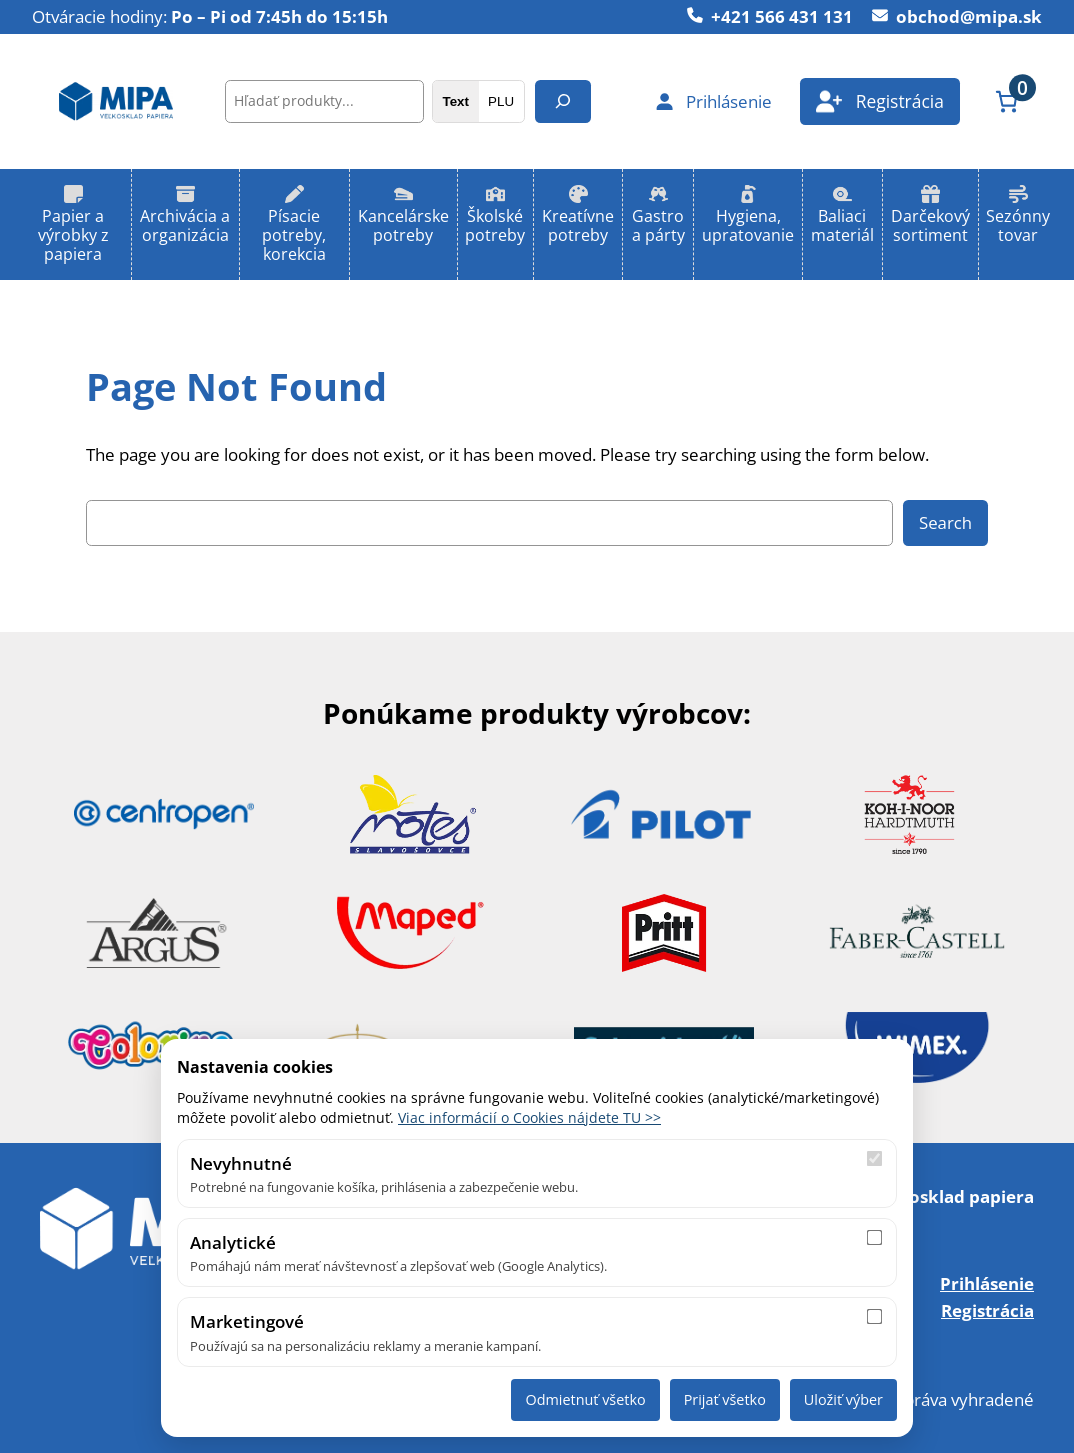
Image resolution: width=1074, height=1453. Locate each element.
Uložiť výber (843, 1399)
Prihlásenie (987, 1283)
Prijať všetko (725, 1399)
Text (455, 101)
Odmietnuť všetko (585, 1399)
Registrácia (987, 1310)
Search (945, 522)
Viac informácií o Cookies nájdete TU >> (529, 1117)
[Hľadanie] (563, 101)
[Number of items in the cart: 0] (1006, 101)
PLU (501, 101)
